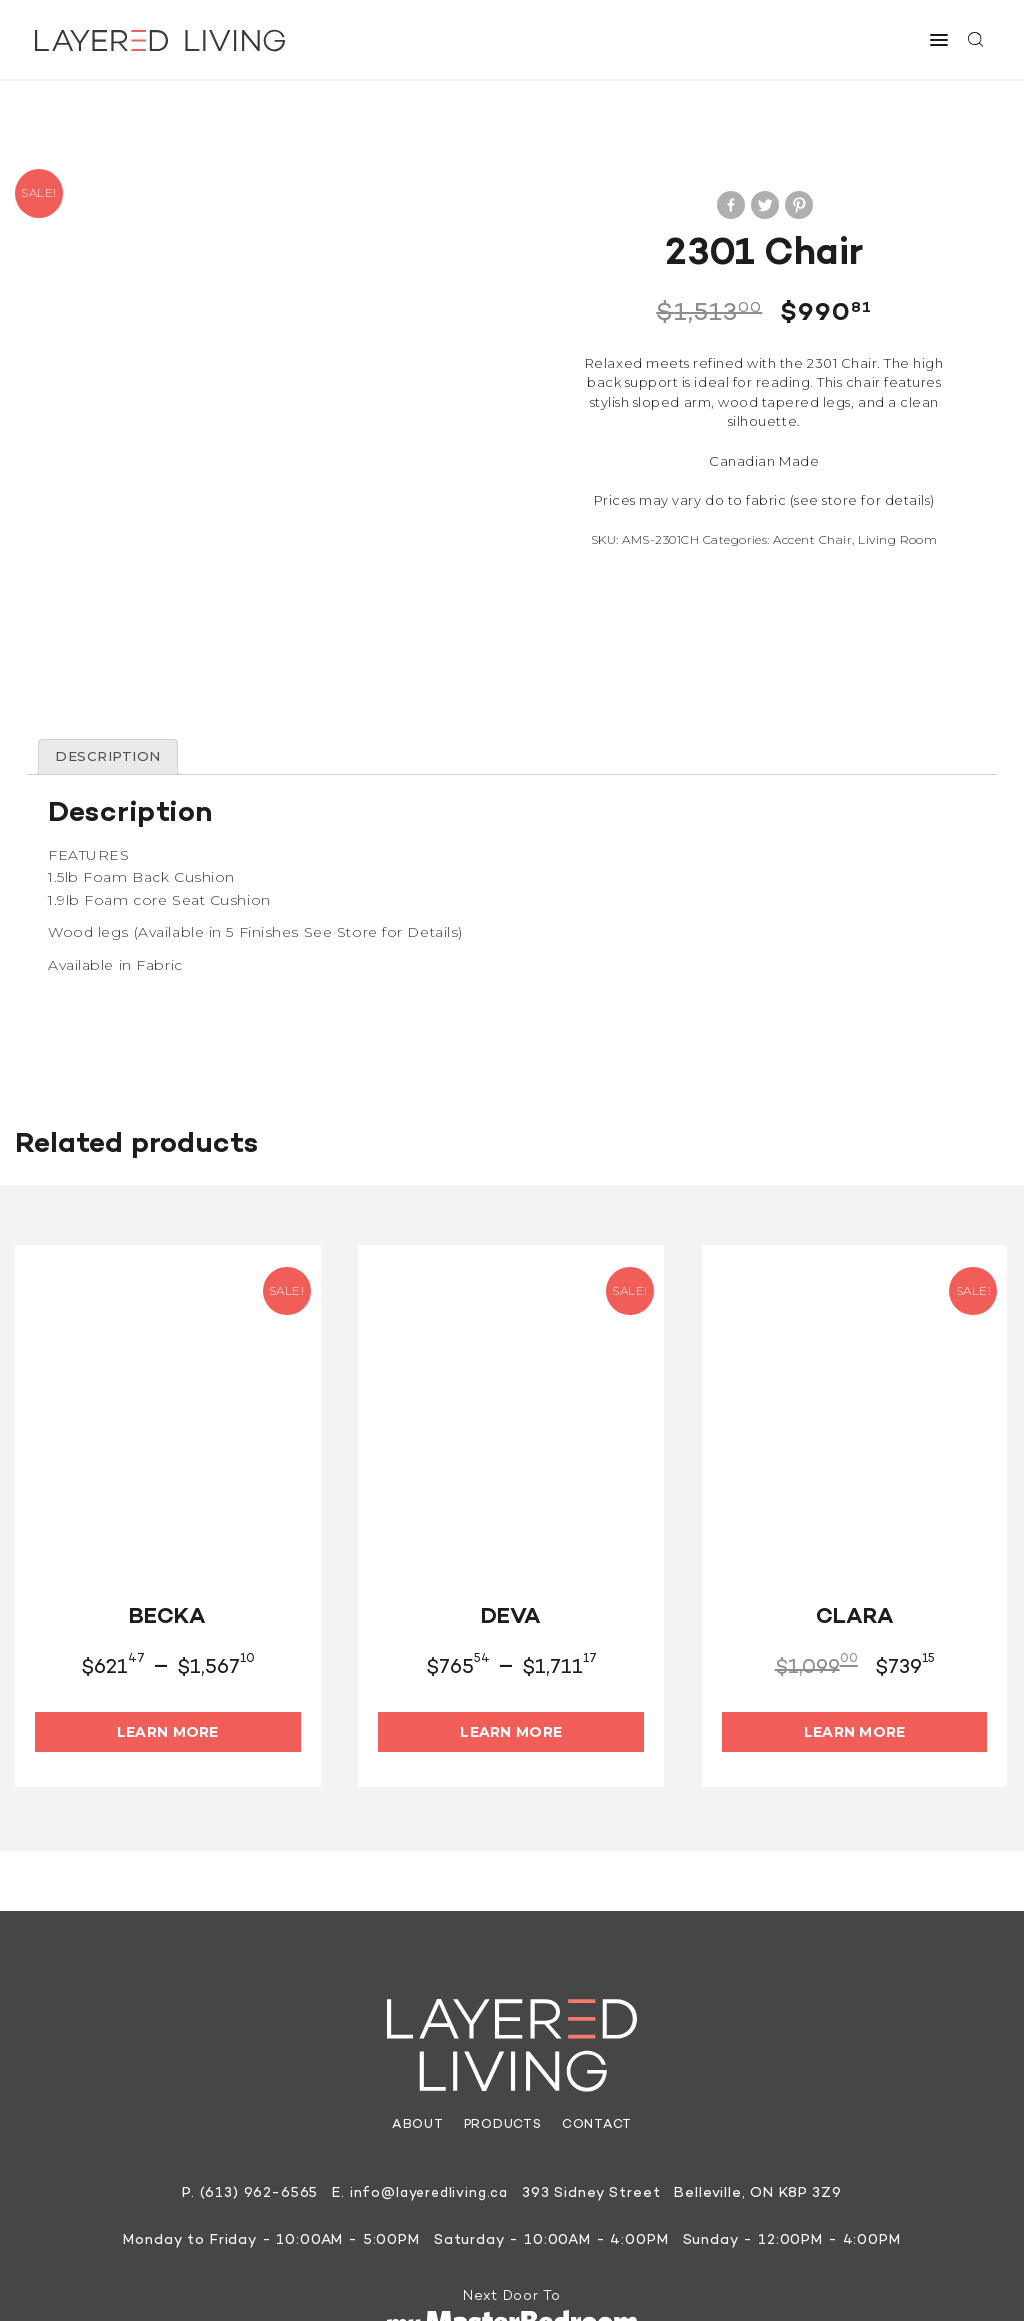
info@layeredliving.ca (430, 2097)
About (415, 2029)
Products (502, 2029)
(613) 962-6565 (255, 2097)
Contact (598, 2029)
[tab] (111, 660)
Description (111, 660)
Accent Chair (812, 539)
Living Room (897, 539)
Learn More (168, 1635)
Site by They (690, 2272)
